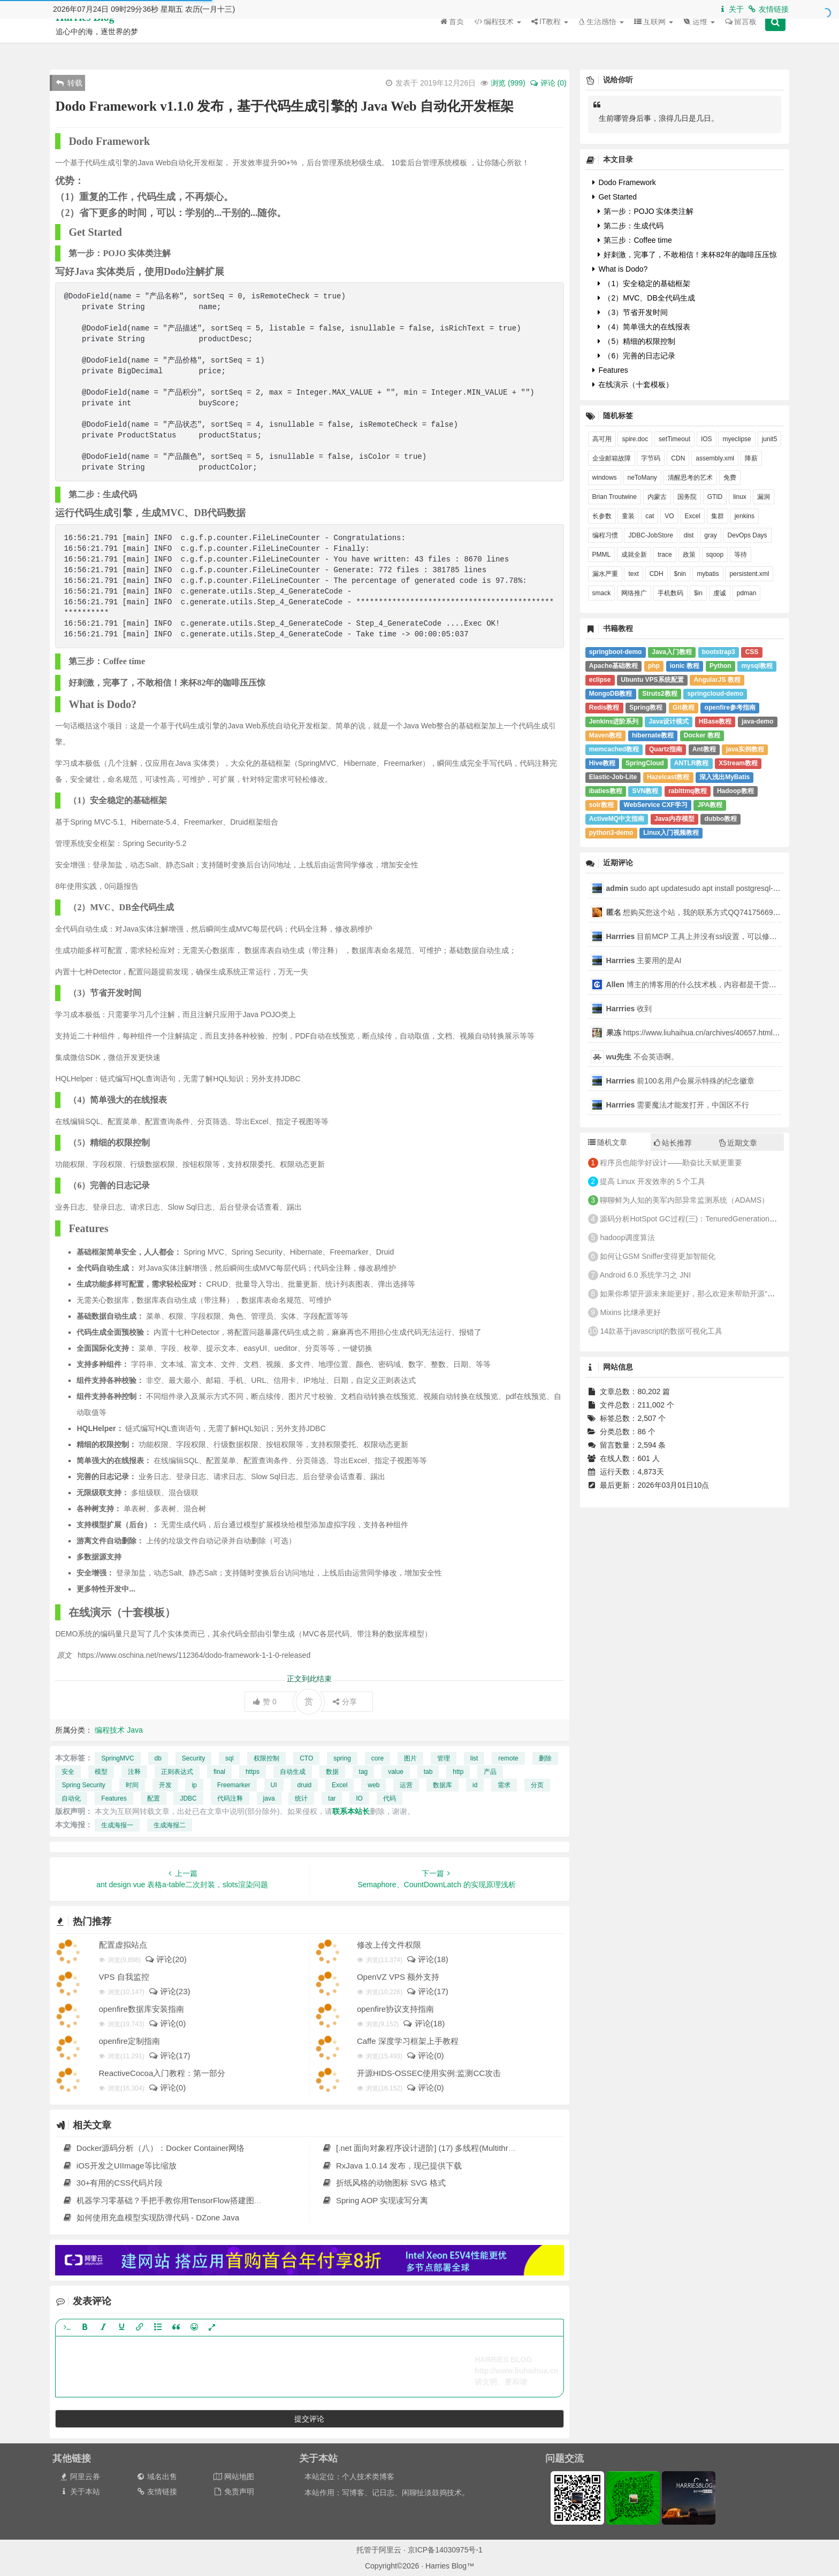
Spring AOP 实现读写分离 (375, 2200)
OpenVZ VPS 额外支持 (398, 1976)
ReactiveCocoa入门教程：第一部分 (162, 2073)
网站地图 (233, 2476)
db (158, 1758)
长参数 (602, 516)
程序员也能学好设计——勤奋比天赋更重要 (671, 1162)
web (373, 1785)
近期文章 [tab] (738, 1143)
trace (665, 554)
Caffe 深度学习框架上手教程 (408, 2041)
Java (135, 1730)
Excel (339, 1785)
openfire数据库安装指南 (141, 2008)
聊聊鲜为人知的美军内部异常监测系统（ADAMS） (684, 1200)
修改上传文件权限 (389, 1944)
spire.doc (635, 439)
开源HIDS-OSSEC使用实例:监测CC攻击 (429, 2073)
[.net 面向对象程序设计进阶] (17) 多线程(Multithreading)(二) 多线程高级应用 (464, 2147)
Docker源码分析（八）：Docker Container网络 (153, 2147)
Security (193, 1758)
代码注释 (230, 1798)
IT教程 (549, 37)
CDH (656, 574)
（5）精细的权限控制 (637, 341)
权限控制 (266, 1758)
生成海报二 (170, 1825)
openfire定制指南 (129, 2041)
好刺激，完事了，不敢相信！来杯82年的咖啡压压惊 (687, 254)
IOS (706, 439)
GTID (715, 497)
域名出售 (156, 2476)
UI (274, 1785)
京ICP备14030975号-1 (445, 2550)
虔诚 (719, 593)
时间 (132, 1785)
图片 (410, 1758)
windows (604, 477)
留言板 (741, 37)
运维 (699, 37)
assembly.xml (715, 458)
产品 (490, 1771)
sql (229, 1758)
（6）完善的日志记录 (637, 355)
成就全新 (634, 554)
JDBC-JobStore (650, 535)
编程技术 (497, 37)
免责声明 (233, 2491)
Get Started (614, 197)
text (633, 574)
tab (428, 1771)
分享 (345, 1701)
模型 (101, 1771)
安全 (68, 1771)
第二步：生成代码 (631, 225)
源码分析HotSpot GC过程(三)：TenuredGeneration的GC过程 (701, 1218)
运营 (406, 1785)
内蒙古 (657, 497)
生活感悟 (601, 37)
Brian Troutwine (614, 497)
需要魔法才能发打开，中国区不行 (678, 1105)
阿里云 (390, 2550)
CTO (306, 1758)
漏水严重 (605, 574)
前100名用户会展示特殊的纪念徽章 (680, 1080)
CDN (678, 458)
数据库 (442, 1785)
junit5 (769, 439)
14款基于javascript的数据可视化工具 (661, 1331)
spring (342, 1758)
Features (113, 1798)
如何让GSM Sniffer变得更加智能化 (657, 1256)
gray (710, 535)
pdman (747, 593)
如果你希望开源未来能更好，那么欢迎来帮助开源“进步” (692, 1293)
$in (698, 593)
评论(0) (167, 2023)
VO (669, 516)
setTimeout (674, 439)
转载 (69, 83)
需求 (504, 1785)
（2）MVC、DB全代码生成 (646, 298)
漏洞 (763, 497)
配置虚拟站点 (123, 1944)
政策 (689, 554)
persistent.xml (749, 574)
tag (363, 1771)
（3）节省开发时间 (633, 312)
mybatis (708, 574)
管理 (443, 1758)
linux (739, 497)
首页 (452, 37)
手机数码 (670, 593)
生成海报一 (117, 1825)
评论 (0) (548, 83)
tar (331, 1798)
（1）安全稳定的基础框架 (644, 283)
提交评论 (309, 2418)
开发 (165, 1785)
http (458, 1771)
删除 (545, 1758)
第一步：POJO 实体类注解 (646, 211)
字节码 (650, 458)
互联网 (653, 37)
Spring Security (83, 1785)
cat (649, 516)
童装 (628, 516)
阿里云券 (79, 2476)
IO (359, 1798)
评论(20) (165, 1959)
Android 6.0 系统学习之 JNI (645, 1275)
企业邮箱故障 (611, 458)
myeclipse (736, 439)
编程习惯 (605, 535)
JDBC (188, 1798)
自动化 (71, 1798)
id (474, 1785)
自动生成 (293, 1771)
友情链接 (768, 9)
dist (689, 535)
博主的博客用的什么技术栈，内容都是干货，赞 (695, 984)
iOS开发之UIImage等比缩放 (119, 2165)
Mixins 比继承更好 (630, 1312)
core (377, 1758)
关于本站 (79, 2491)
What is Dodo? (620, 269)
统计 (301, 1798)
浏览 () (508, 83)
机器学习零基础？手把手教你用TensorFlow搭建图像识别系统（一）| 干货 (200, 2200)
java (269, 1798)
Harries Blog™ (90, 33)
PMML (601, 554)
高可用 (602, 439)
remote (508, 1758)
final (219, 1771)
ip (194, 1785)
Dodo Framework (624, 182)
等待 (740, 554)
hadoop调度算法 (627, 1237)
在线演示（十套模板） (633, 384)
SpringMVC (117, 1758)
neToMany (642, 477)
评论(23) (169, 1991)
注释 (134, 1771)
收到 (629, 1008)
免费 (729, 477)
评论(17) (427, 1991)
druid (304, 1785)
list (474, 1758)
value (395, 1771)
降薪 (751, 458)
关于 (731, 9)
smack (601, 593)
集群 (717, 516)
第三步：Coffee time (635, 240)
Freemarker (233, 1785)
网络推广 (634, 593)
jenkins (744, 516)
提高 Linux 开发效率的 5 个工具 (652, 1181)
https (253, 1771)
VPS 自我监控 (124, 1976)
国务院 (687, 497)
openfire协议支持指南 (395, 2008)
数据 (332, 1771)
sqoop (715, 554)
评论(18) (427, 1959)
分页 (537, 1785)
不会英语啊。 (642, 1056)
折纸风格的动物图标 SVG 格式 (383, 2182)
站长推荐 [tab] (673, 1143)
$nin (680, 574)
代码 (389, 1798)
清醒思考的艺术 (690, 477)
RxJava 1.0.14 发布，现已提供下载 (392, 2165)
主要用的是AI (644, 960)
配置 (153, 1798)
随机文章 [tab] (607, 1142)
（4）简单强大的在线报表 (644, 326)
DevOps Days (747, 535)
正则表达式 (177, 1771)
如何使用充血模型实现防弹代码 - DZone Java (150, 2217)
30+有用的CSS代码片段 (112, 2182)
